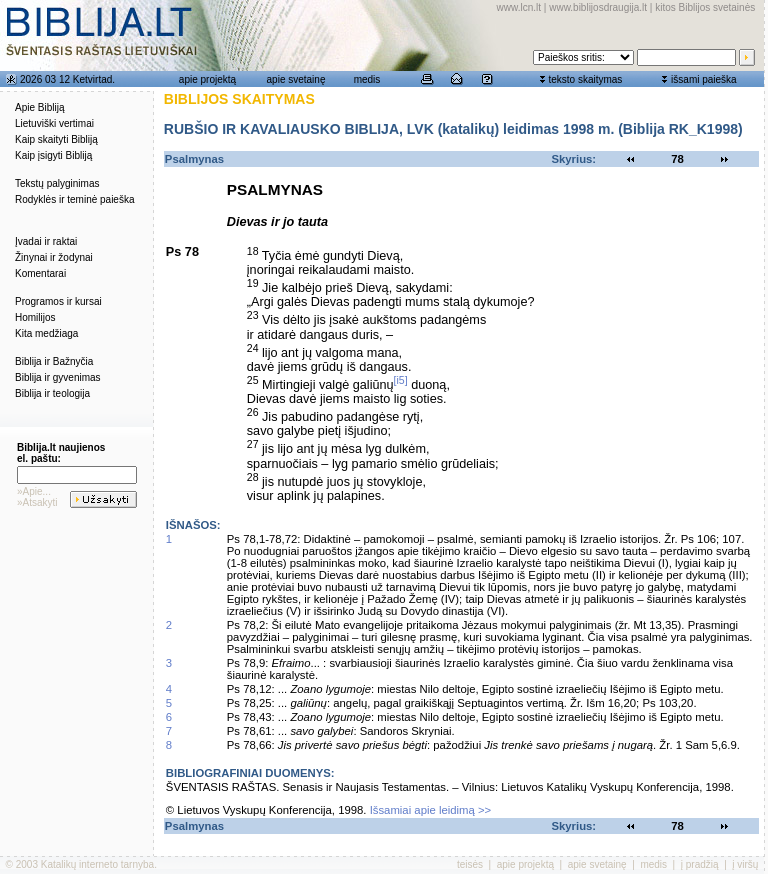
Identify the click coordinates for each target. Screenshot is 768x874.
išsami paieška (704, 79)
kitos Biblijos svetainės (705, 7)
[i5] (401, 380)
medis (367, 79)
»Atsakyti (37, 502)
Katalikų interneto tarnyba (97, 864)
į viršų (745, 864)
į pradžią (700, 864)
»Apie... (34, 491)
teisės (470, 864)
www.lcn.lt (519, 7)
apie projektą (207, 79)
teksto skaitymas (585, 79)
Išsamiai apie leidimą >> (431, 810)
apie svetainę (296, 79)
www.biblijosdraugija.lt (598, 7)
